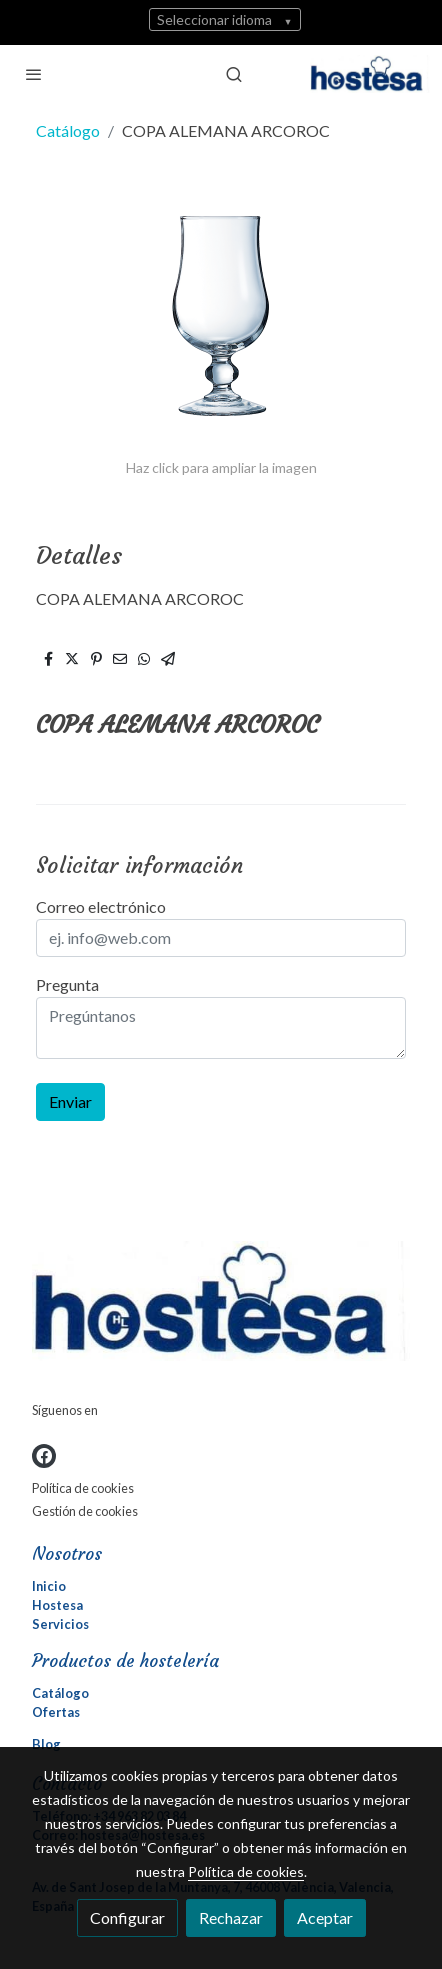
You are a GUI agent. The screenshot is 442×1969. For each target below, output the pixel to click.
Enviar (70, 1101)
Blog (46, 1744)
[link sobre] (221, 1305)
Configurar (127, 1917)
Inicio (49, 1586)
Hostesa (57, 1605)
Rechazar (231, 1917)
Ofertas (56, 1712)
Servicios (60, 1624)
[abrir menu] (34, 74)
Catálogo (68, 130)
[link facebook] (44, 1456)
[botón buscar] (234, 74)
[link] (370, 74)
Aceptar (325, 1917)
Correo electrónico (101, 906)
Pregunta (67, 984)
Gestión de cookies (85, 1511)
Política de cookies (83, 1488)
